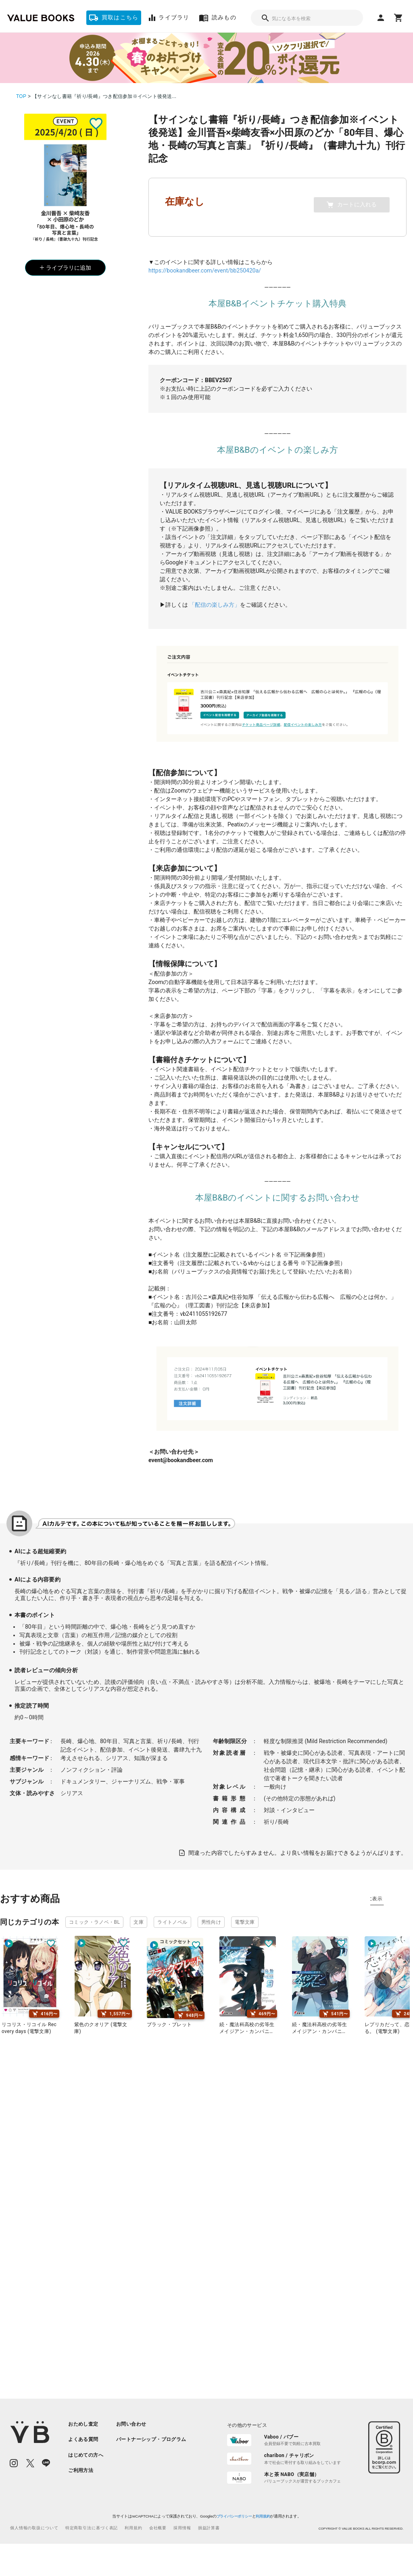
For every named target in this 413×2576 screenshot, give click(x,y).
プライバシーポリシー (234, 2516)
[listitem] (85, 2424)
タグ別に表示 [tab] (388, 1899)
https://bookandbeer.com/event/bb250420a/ (204, 270)
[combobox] (307, 18)
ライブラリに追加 (65, 267)
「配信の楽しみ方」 (214, 604)
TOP (21, 96)
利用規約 (263, 2516)
